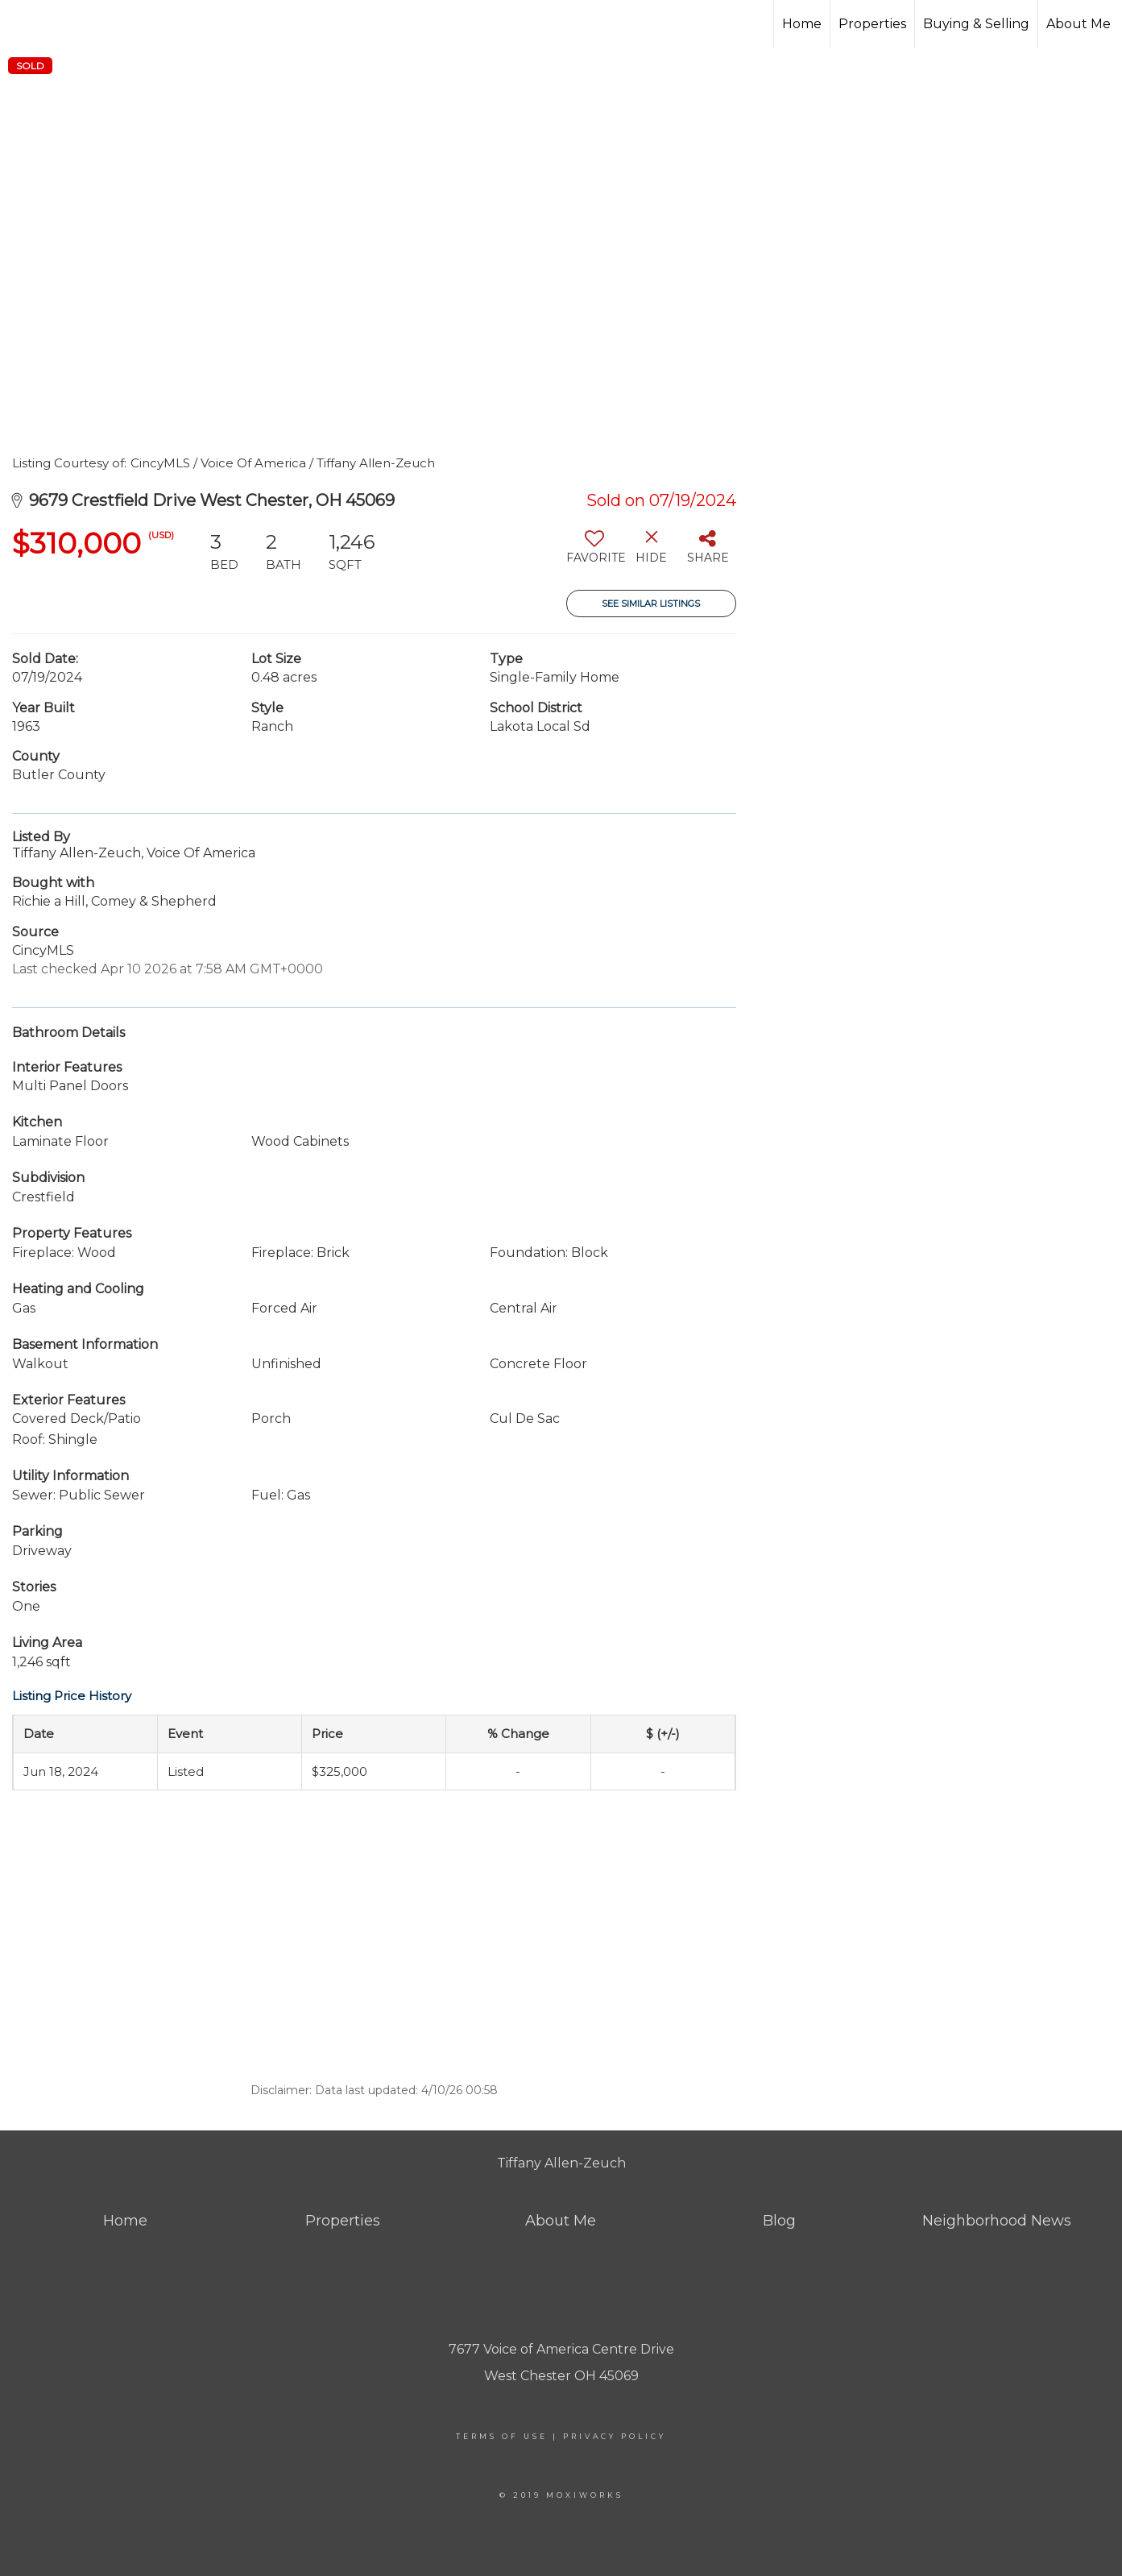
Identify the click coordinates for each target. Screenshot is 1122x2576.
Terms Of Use (502, 2436)
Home (802, 23)
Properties (872, 23)
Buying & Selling (976, 23)
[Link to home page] (109, 24)
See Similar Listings (651, 603)
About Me (1078, 23)
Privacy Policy (614, 2436)
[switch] (594, 553)
